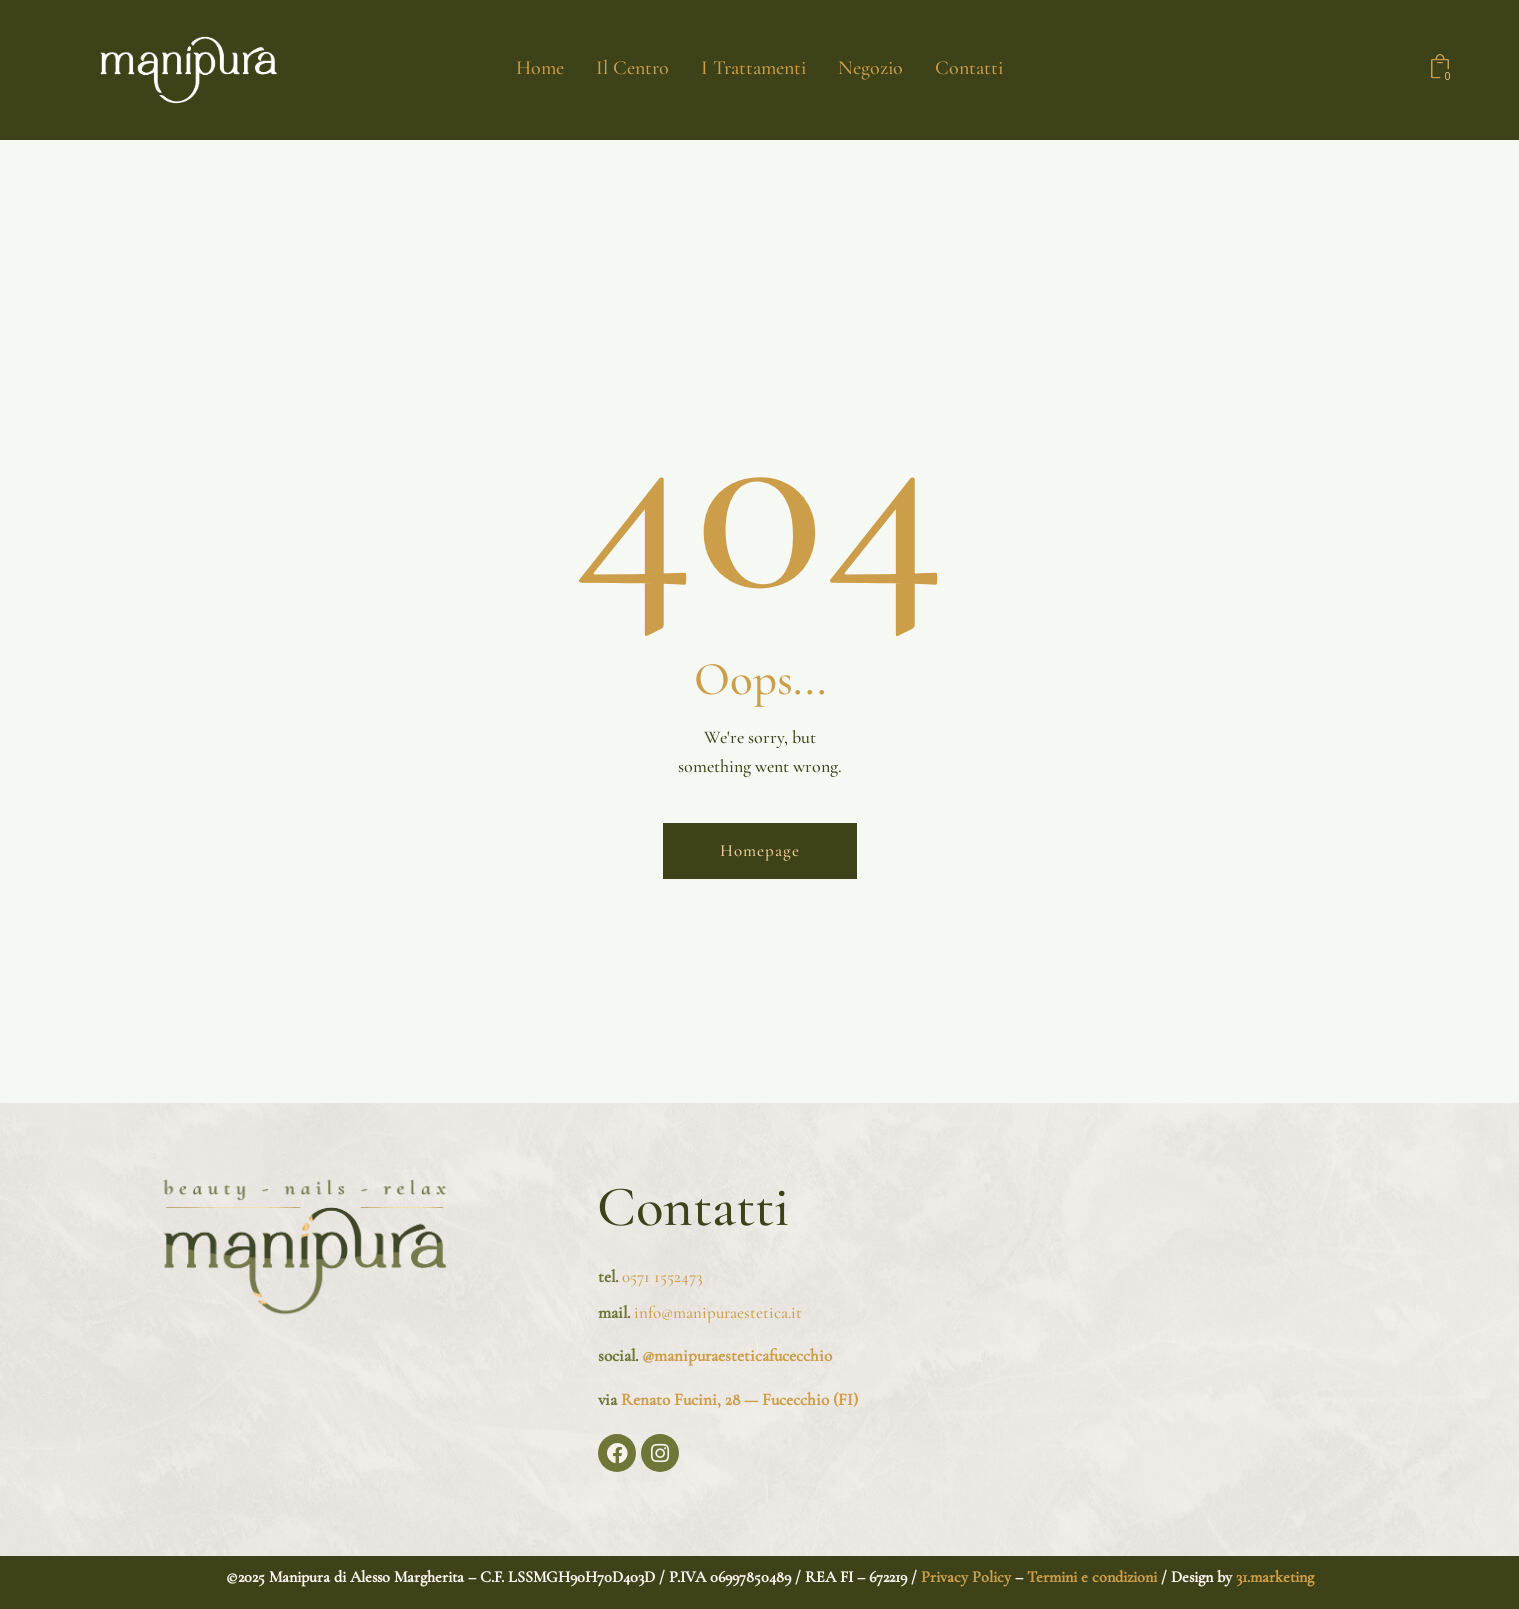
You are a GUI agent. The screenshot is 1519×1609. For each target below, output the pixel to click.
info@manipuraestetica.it (716, 1312)
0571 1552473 (662, 1276)
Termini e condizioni (1092, 1577)
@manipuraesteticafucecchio (737, 1355)
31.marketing (1275, 1577)
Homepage (760, 850)
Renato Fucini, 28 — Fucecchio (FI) (739, 1399)
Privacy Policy (964, 1577)
